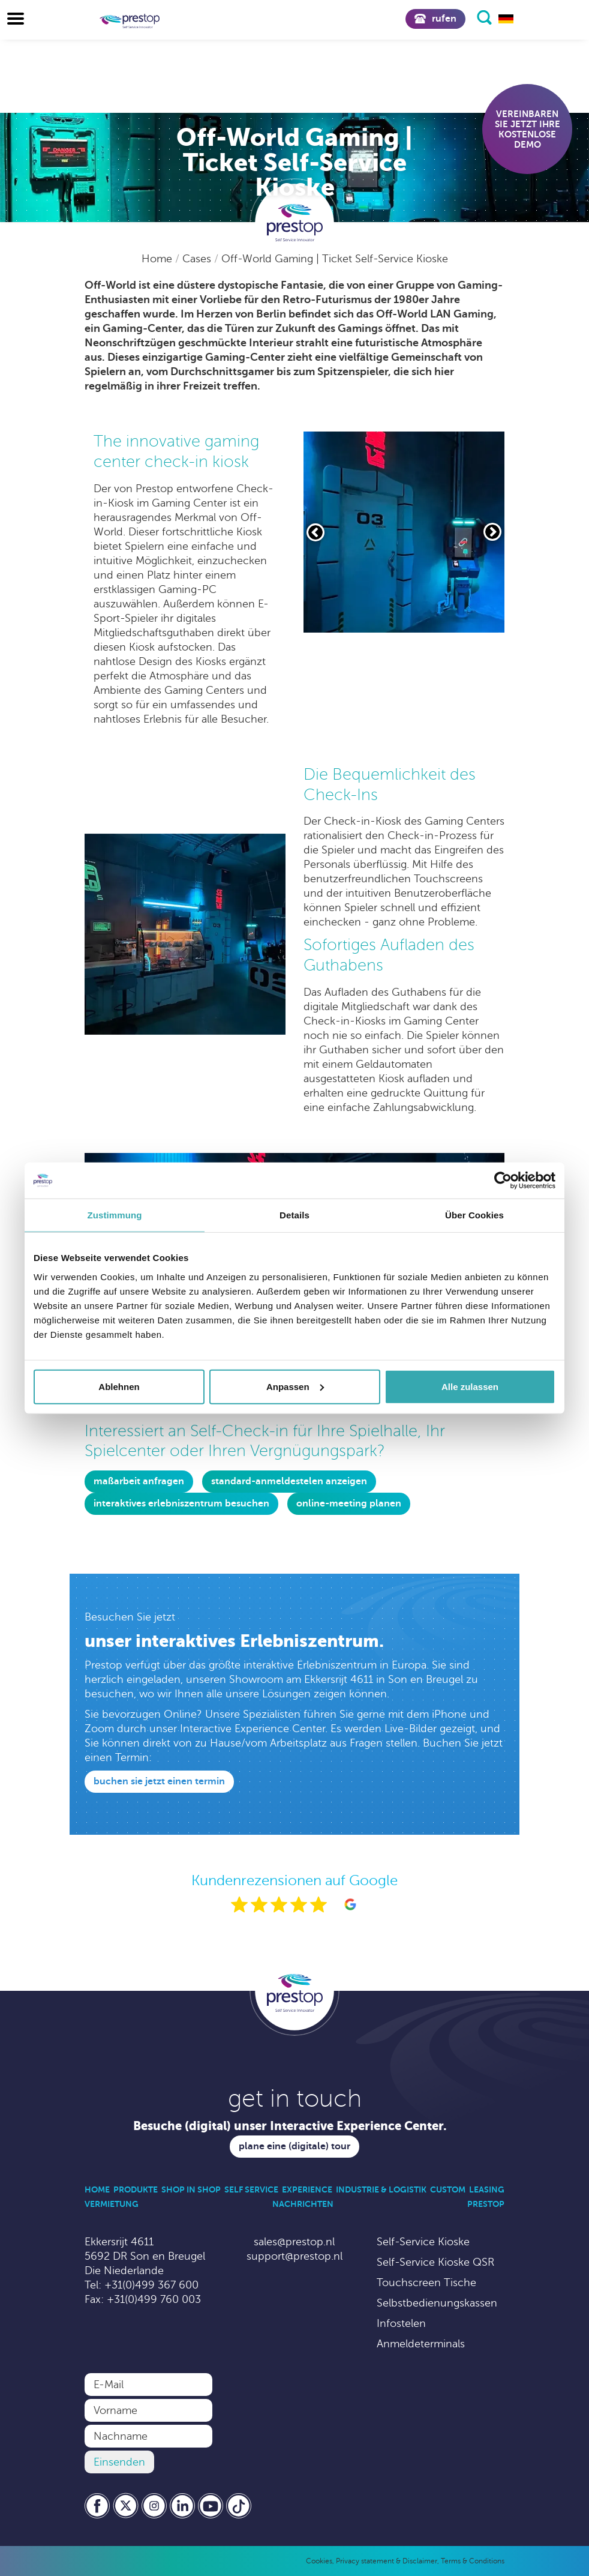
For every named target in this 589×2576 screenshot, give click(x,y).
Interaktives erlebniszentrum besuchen (181, 1503)
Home (158, 259)
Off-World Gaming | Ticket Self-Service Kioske (334, 259)
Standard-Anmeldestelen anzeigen (289, 1481)
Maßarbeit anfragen (139, 1481)
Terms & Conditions (472, 2561)
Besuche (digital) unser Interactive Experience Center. (290, 2126)
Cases (198, 259)
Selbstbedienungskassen (437, 2303)
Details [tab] (294, 1215)
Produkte (135, 2189)
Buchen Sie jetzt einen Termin (159, 1781)
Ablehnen (118, 1386)
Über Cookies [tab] (474, 1215)
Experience (307, 2189)
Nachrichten (302, 2204)
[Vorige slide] (315, 532)
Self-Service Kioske (423, 2242)
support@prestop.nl (294, 2256)
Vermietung (112, 2204)
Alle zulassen (469, 1386)
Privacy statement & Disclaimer (386, 2561)
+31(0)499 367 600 (151, 2285)
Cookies (319, 2561)
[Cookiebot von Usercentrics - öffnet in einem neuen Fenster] (502, 1181)
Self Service (251, 2189)
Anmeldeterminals (421, 2344)
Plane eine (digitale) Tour (294, 2146)
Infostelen (401, 2323)
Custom (447, 2189)
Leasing (486, 2189)
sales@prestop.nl (294, 2242)
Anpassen (295, 1386)
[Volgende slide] (492, 532)
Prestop (485, 2204)
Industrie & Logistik (381, 2189)
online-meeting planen (348, 1503)
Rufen (435, 18)
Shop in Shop (191, 2189)
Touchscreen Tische (426, 2283)
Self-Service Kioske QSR (435, 2262)
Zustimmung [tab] (115, 1215)
